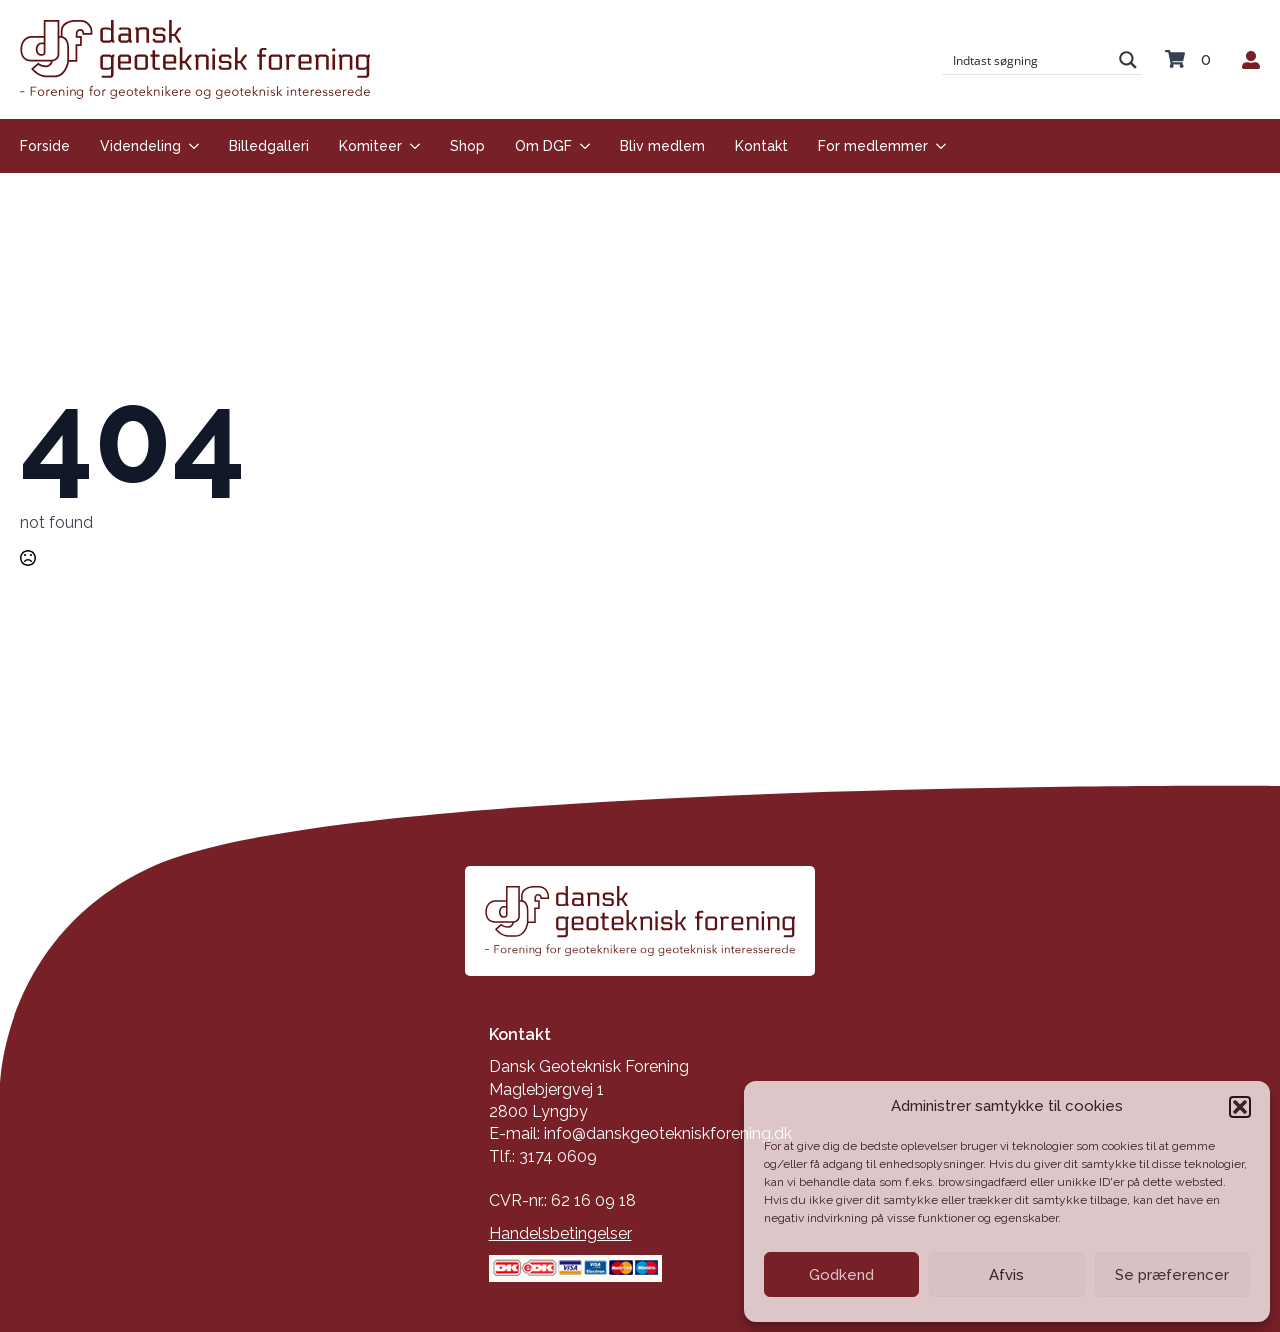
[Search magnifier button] (1128, 60)
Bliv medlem (662, 146)
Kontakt (761, 146)
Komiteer (370, 146)
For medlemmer (873, 146)
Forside (45, 146)
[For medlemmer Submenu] (937, 146)
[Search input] (1029, 60)
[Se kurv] (1192, 60)
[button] (1240, 1107)
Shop (467, 146)
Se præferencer (1172, 1275)
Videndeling (140, 146)
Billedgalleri (269, 146)
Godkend (841, 1275)
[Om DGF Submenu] (581, 146)
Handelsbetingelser (560, 1233)
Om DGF (543, 146)
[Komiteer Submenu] (411, 146)
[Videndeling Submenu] (190, 146)
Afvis (1006, 1275)
